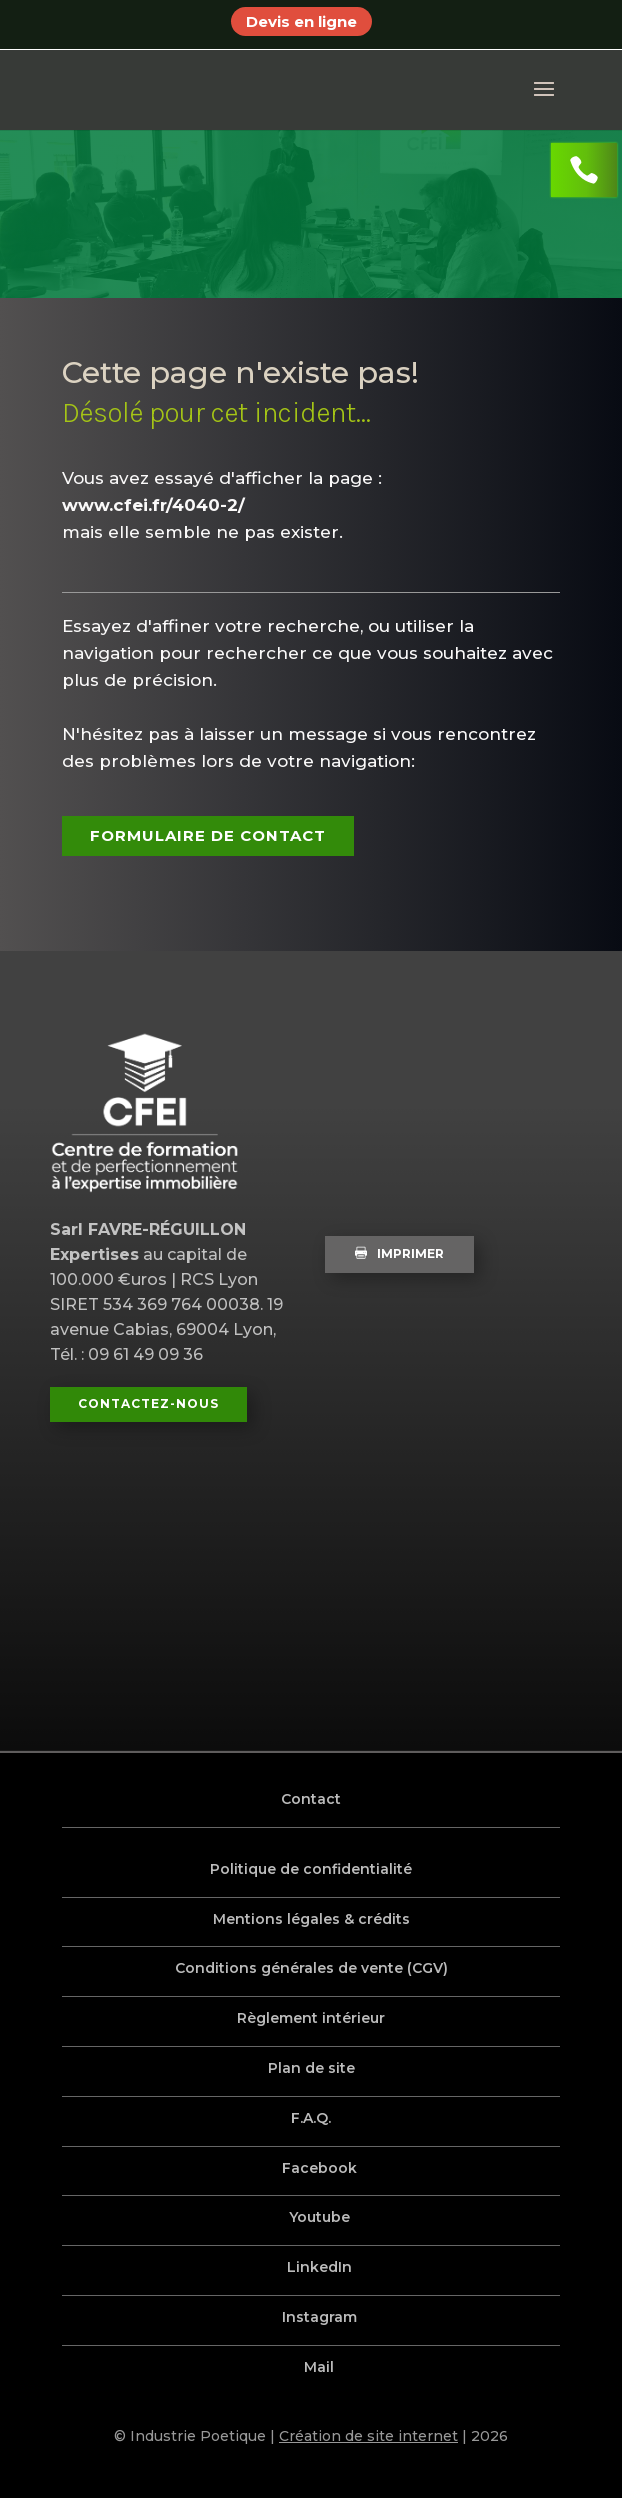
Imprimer (399, 1253)
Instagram (320, 2317)
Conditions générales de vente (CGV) (311, 1968)
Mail (320, 2367)
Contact (311, 1799)
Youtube (320, 2217)
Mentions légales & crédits (311, 1919)
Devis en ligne (301, 21)
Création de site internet (368, 2436)
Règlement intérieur (311, 2018)
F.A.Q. (311, 2118)
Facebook (320, 2168)
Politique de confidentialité (311, 1869)
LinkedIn (320, 2267)
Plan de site (311, 2068)
